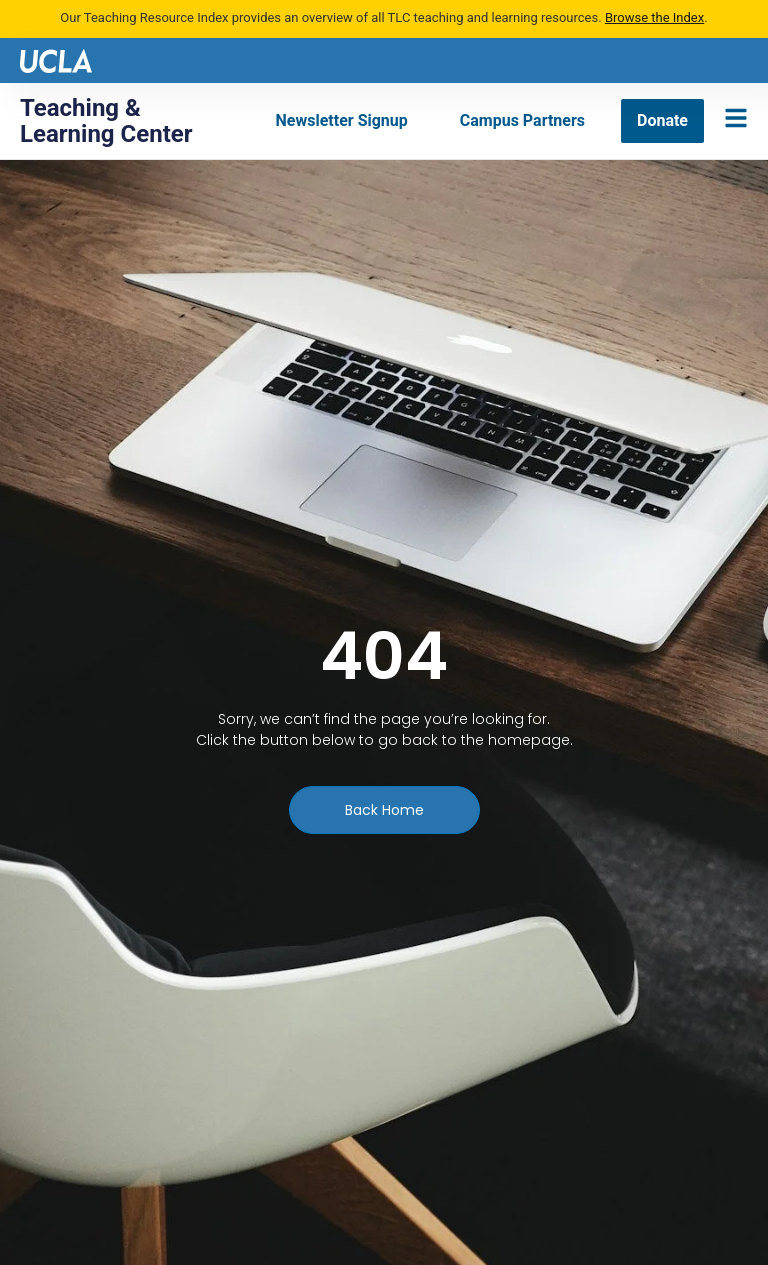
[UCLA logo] (56, 59)
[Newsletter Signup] (342, 121)
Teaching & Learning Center (106, 121)
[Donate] (662, 121)
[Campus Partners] (522, 121)
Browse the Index (654, 17)
